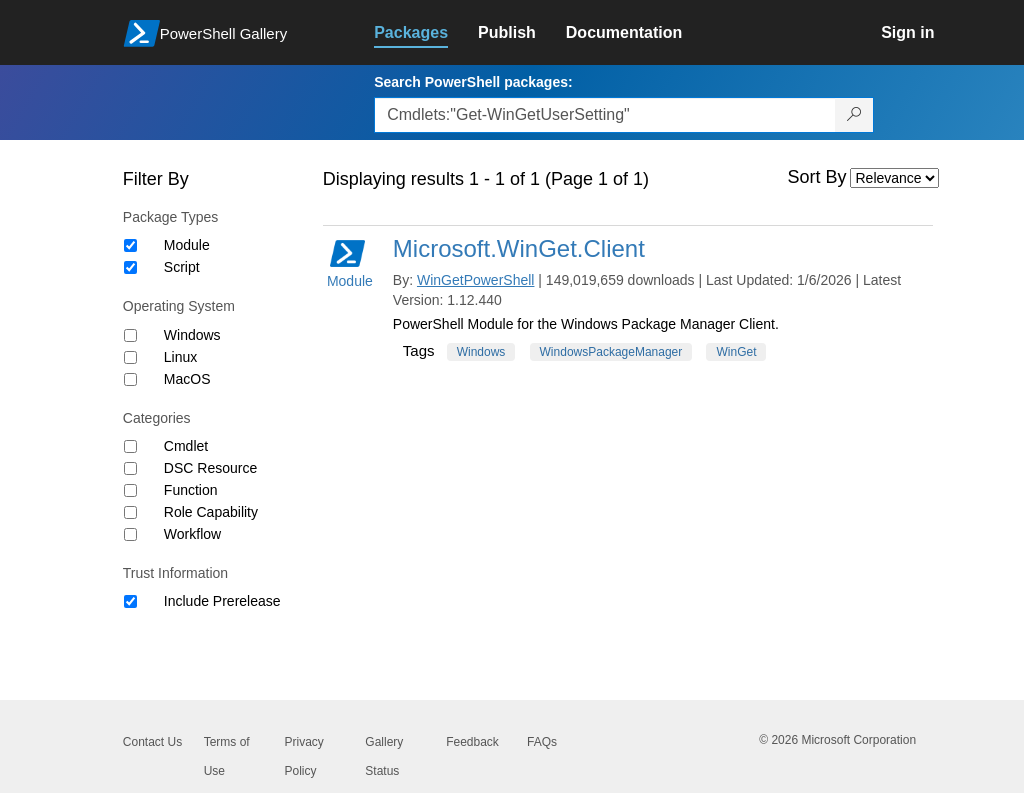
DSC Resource (210, 468)
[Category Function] (130, 490)
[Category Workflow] (130, 534)
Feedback (472, 742)
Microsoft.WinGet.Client (519, 248)
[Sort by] (894, 178)
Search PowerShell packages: (473, 82)
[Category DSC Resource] (130, 468)
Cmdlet (186, 446)
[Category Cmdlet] (130, 446)
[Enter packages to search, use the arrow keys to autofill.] (605, 115)
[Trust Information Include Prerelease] (130, 601)
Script (182, 267)
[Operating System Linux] (130, 357)
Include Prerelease (222, 601)
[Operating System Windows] (130, 335)
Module (187, 245)
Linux (180, 357)
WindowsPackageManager (611, 352)
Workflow (192, 534)
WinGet (736, 352)
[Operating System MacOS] (130, 379)
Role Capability (211, 512)
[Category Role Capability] (130, 512)
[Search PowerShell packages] (854, 115)
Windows (192, 335)
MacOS (187, 379)
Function (191, 490)
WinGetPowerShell (476, 280)
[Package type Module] (130, 245)
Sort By (817, 177)
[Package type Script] (130, 267)
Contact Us (152, 742)
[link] (426, 33)
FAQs (542, 742)
